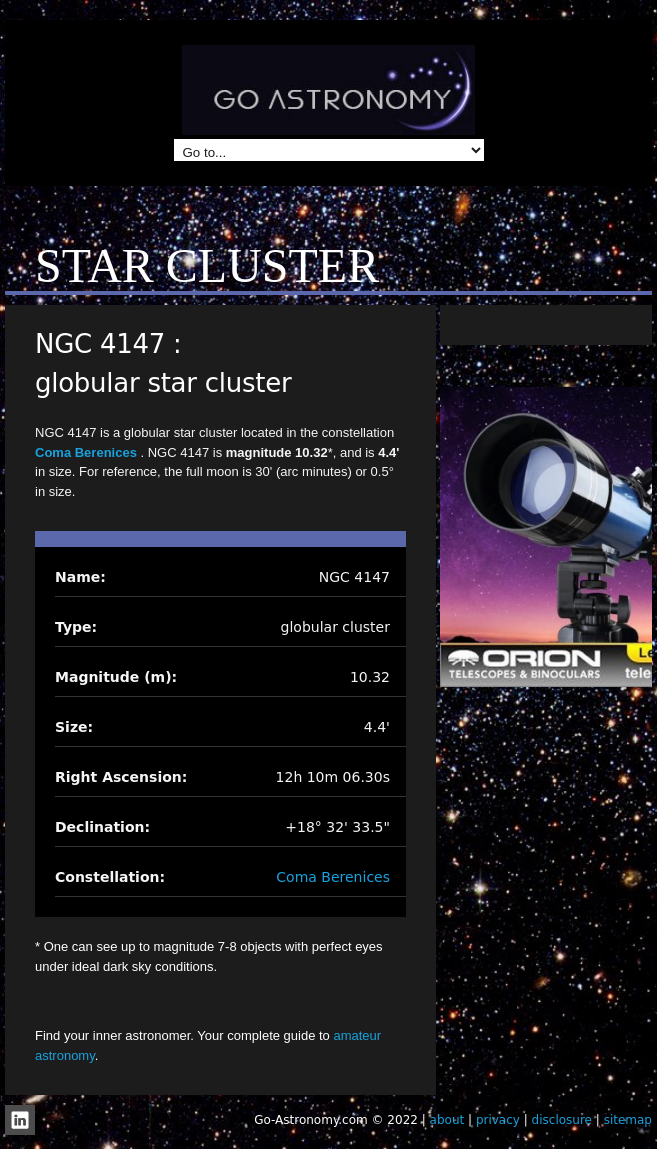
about (447, 1120)
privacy (498, 1120)
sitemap (628, 1120)
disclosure (562, 1120)
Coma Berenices (88, 452)
